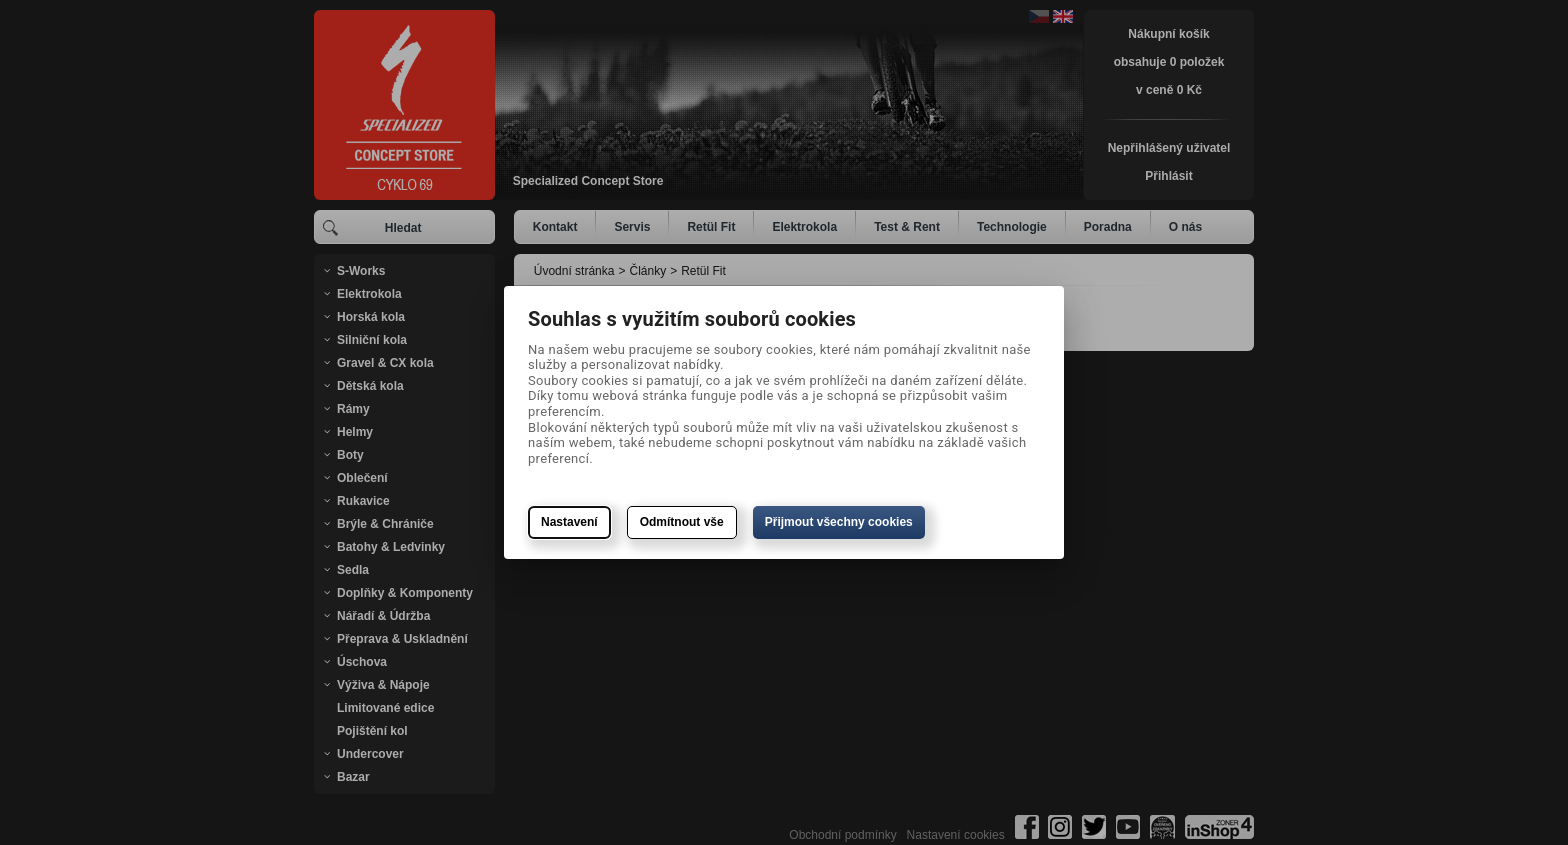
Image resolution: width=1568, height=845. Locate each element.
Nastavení (569, 522)
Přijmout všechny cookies (839, 522)
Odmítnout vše (682, 522)
